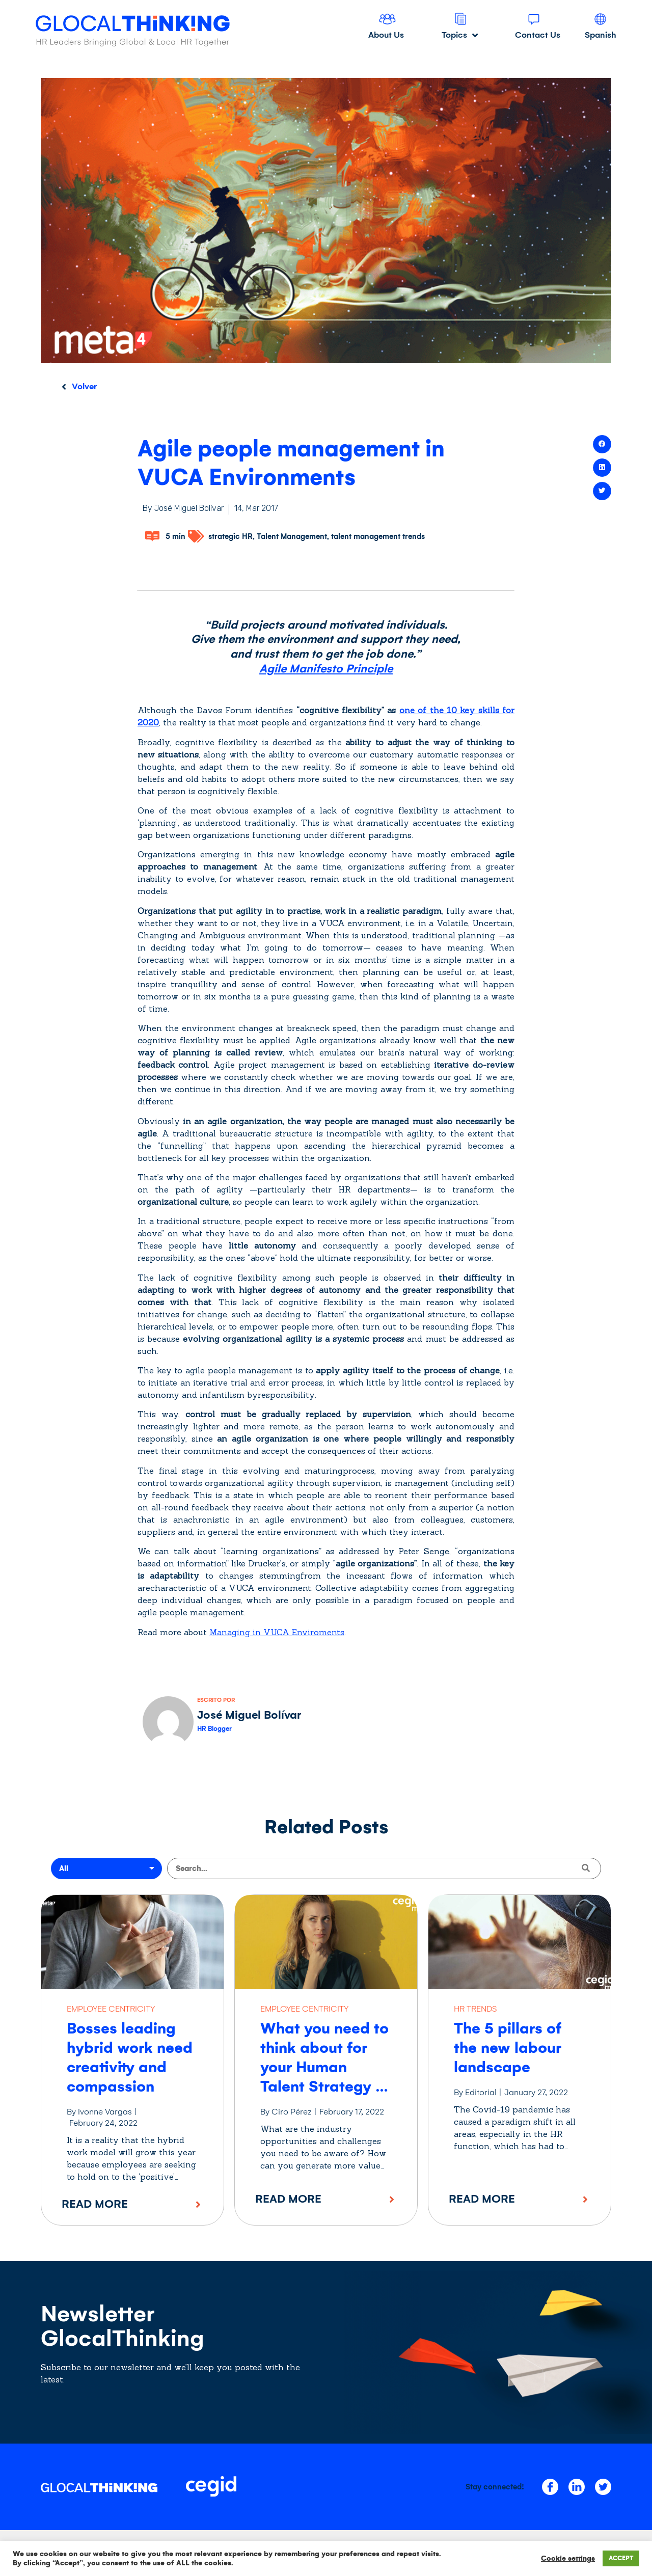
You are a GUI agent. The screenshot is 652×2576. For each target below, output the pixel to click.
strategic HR (230, 536)
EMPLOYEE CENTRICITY (111, 2009)
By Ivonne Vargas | (102, 2112)
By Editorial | (478, 2092)
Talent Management (292, 536)
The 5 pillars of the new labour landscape (507, 2047)
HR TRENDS (475, 2009)
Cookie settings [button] (568, 2558)
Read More (95, 2204)
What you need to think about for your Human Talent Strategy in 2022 (324, 2067)
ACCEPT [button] (621, 2558)
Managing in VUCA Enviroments (276, 1632)
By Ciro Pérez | (288, 2112)
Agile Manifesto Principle (326, 668)
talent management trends (378, 536)
